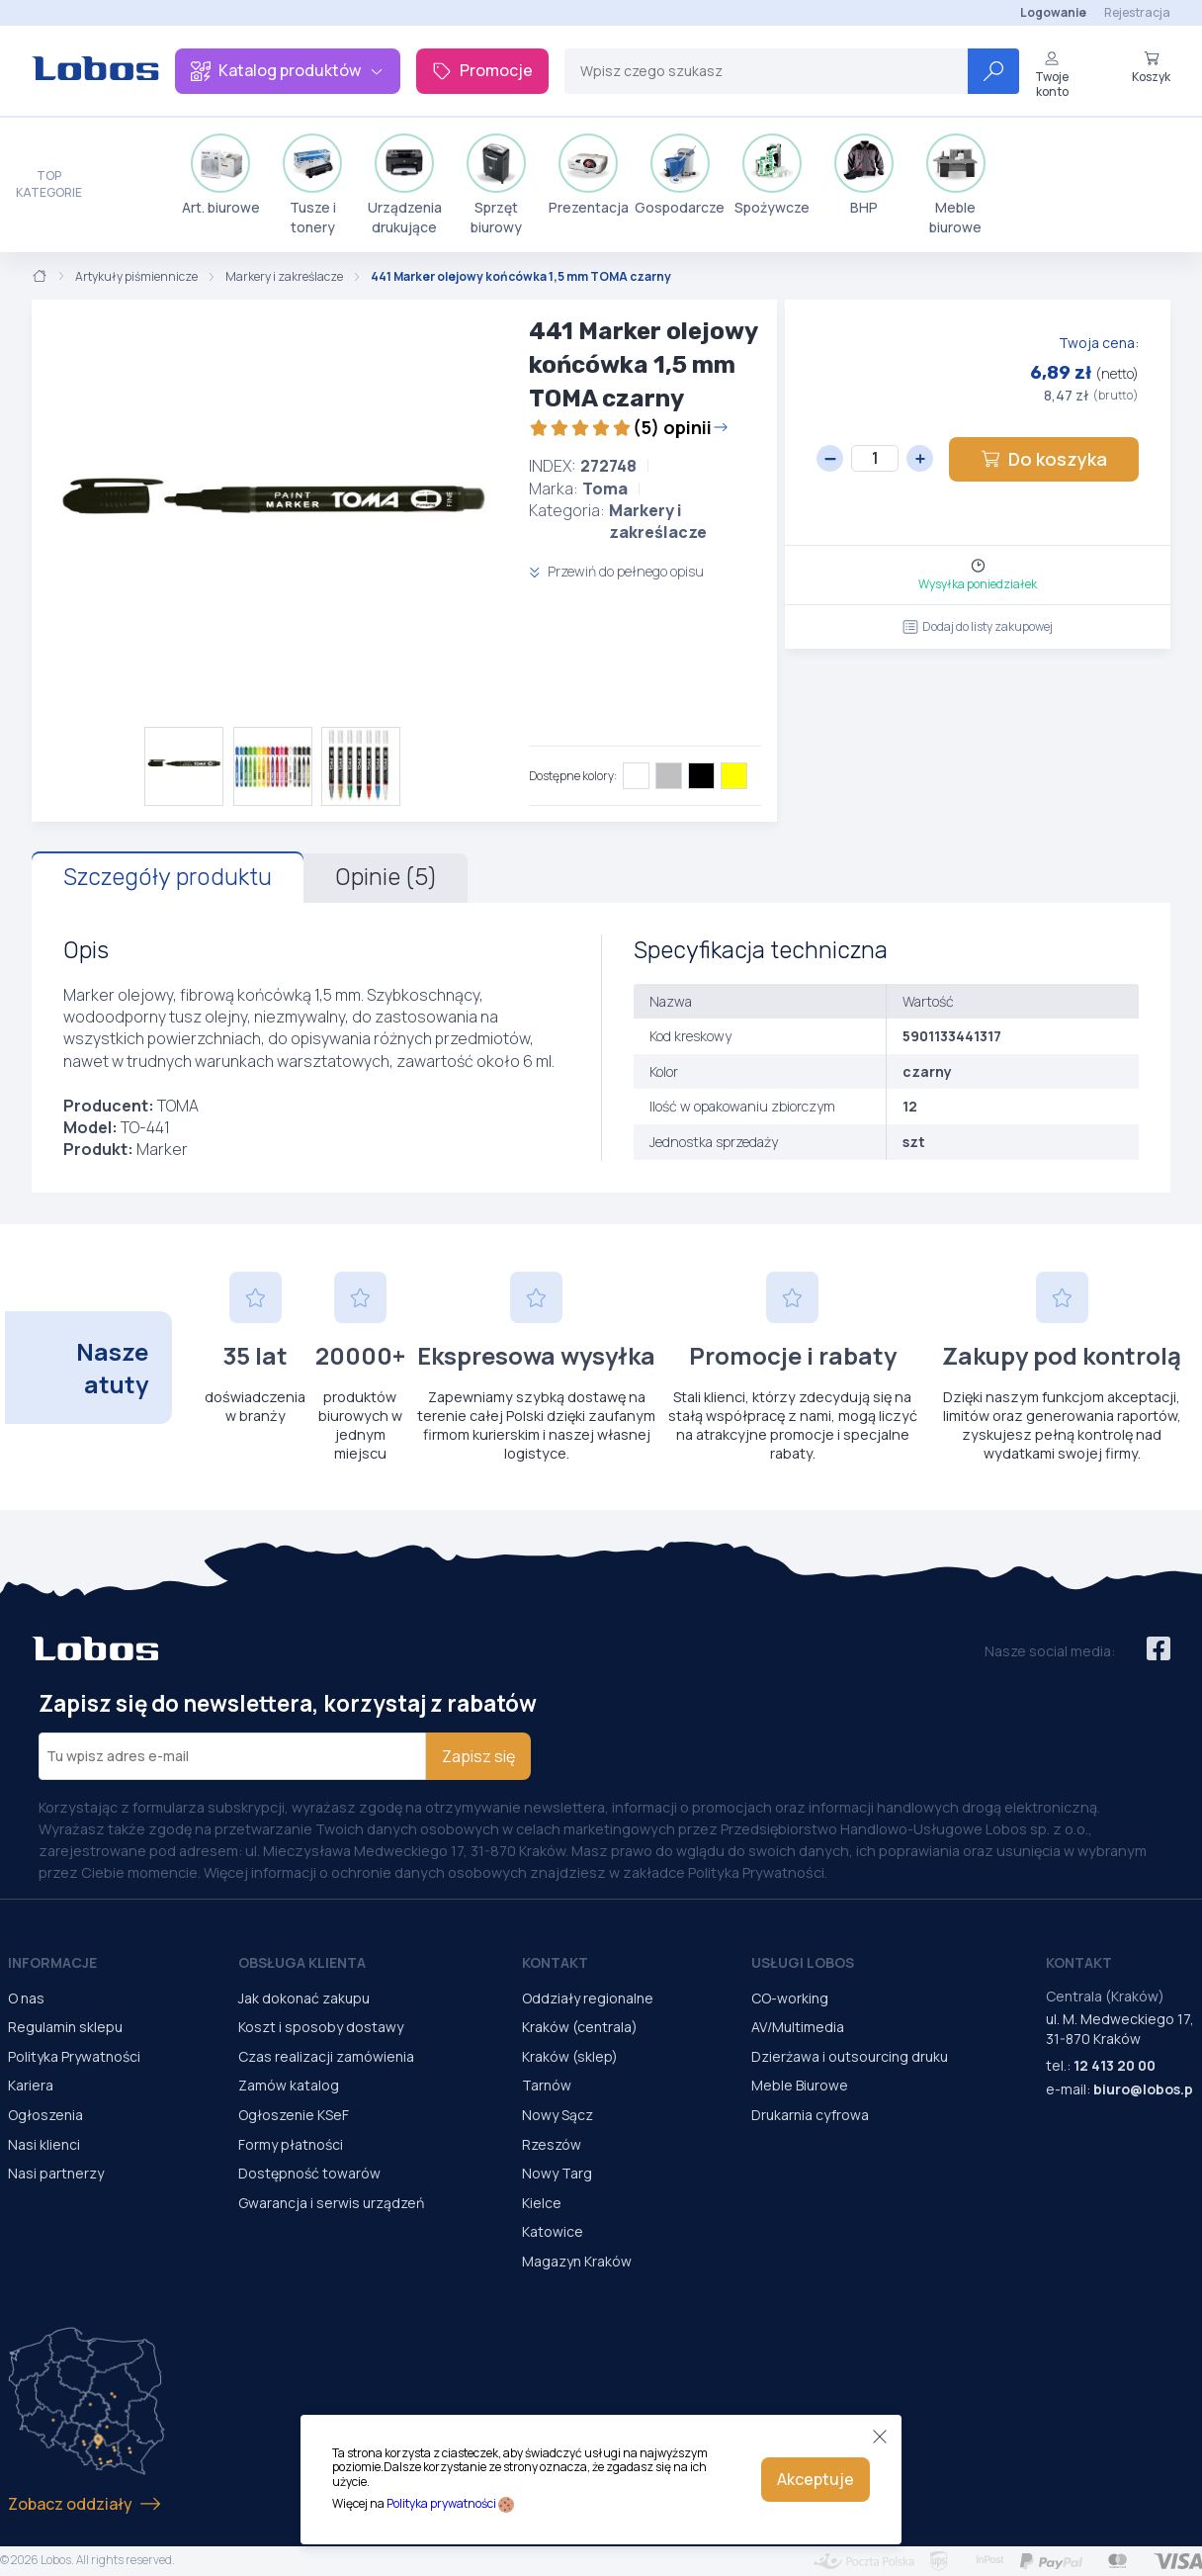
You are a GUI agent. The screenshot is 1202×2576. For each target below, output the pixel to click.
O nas (26, 1998)
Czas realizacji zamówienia (326, 2056)
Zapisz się (478, 1756)
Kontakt (555, 1962)
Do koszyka (1044, 459)
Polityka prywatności (441, 2503)
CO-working (789, 1998)
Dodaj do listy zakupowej (977, 626)
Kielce (541, 2202)
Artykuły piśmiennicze (136, 277)
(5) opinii (629, 427)
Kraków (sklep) (570, 2056)
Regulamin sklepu (65, 2026)
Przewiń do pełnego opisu (616, 571)
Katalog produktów (288, 70)
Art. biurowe (221, 175)
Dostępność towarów (309, 2173)
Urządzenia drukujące (405, 184)
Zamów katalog (288, 2085)
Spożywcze (772, 175)
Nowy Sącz (557, 2114)
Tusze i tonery (312, 184)
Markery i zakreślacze (284, 277)
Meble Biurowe (799, 2085)
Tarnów (546, 2085)
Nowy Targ (557, 2173)
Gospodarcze (680, 175)
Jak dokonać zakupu (304, 1998)
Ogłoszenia (45, 2114)
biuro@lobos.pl (1145, 2089)
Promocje (482, 70)
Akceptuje (815, 2479)
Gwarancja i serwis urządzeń (331, 2202)
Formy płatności (290, 2144)
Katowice (552, 2231)
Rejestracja (1137, 12)
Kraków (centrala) (580, 2026)
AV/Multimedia (797, 2026)
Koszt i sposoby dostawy (320, 2026)
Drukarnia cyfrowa (810, 2114)
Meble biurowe (956, 184)
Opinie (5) (385, 877)
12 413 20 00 (1114, 2065)
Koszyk (1151, 67)
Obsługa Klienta (302, 1962)
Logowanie (1053, 12)
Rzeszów (551, 2144)
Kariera (30, 2085)
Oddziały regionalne (587, 1998)
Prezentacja (589, 175)
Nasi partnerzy (56, 2173)
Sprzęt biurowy (496, 184)
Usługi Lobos (802, 1962)
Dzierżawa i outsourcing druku (849, 2056)
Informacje (52, 1962)
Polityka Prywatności (74, 2056)
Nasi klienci (44, 2144)
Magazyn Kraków (577, 2261)
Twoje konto (1052, 74)
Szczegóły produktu (167, 877)
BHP (864, 175)
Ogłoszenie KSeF (293, 2114)
